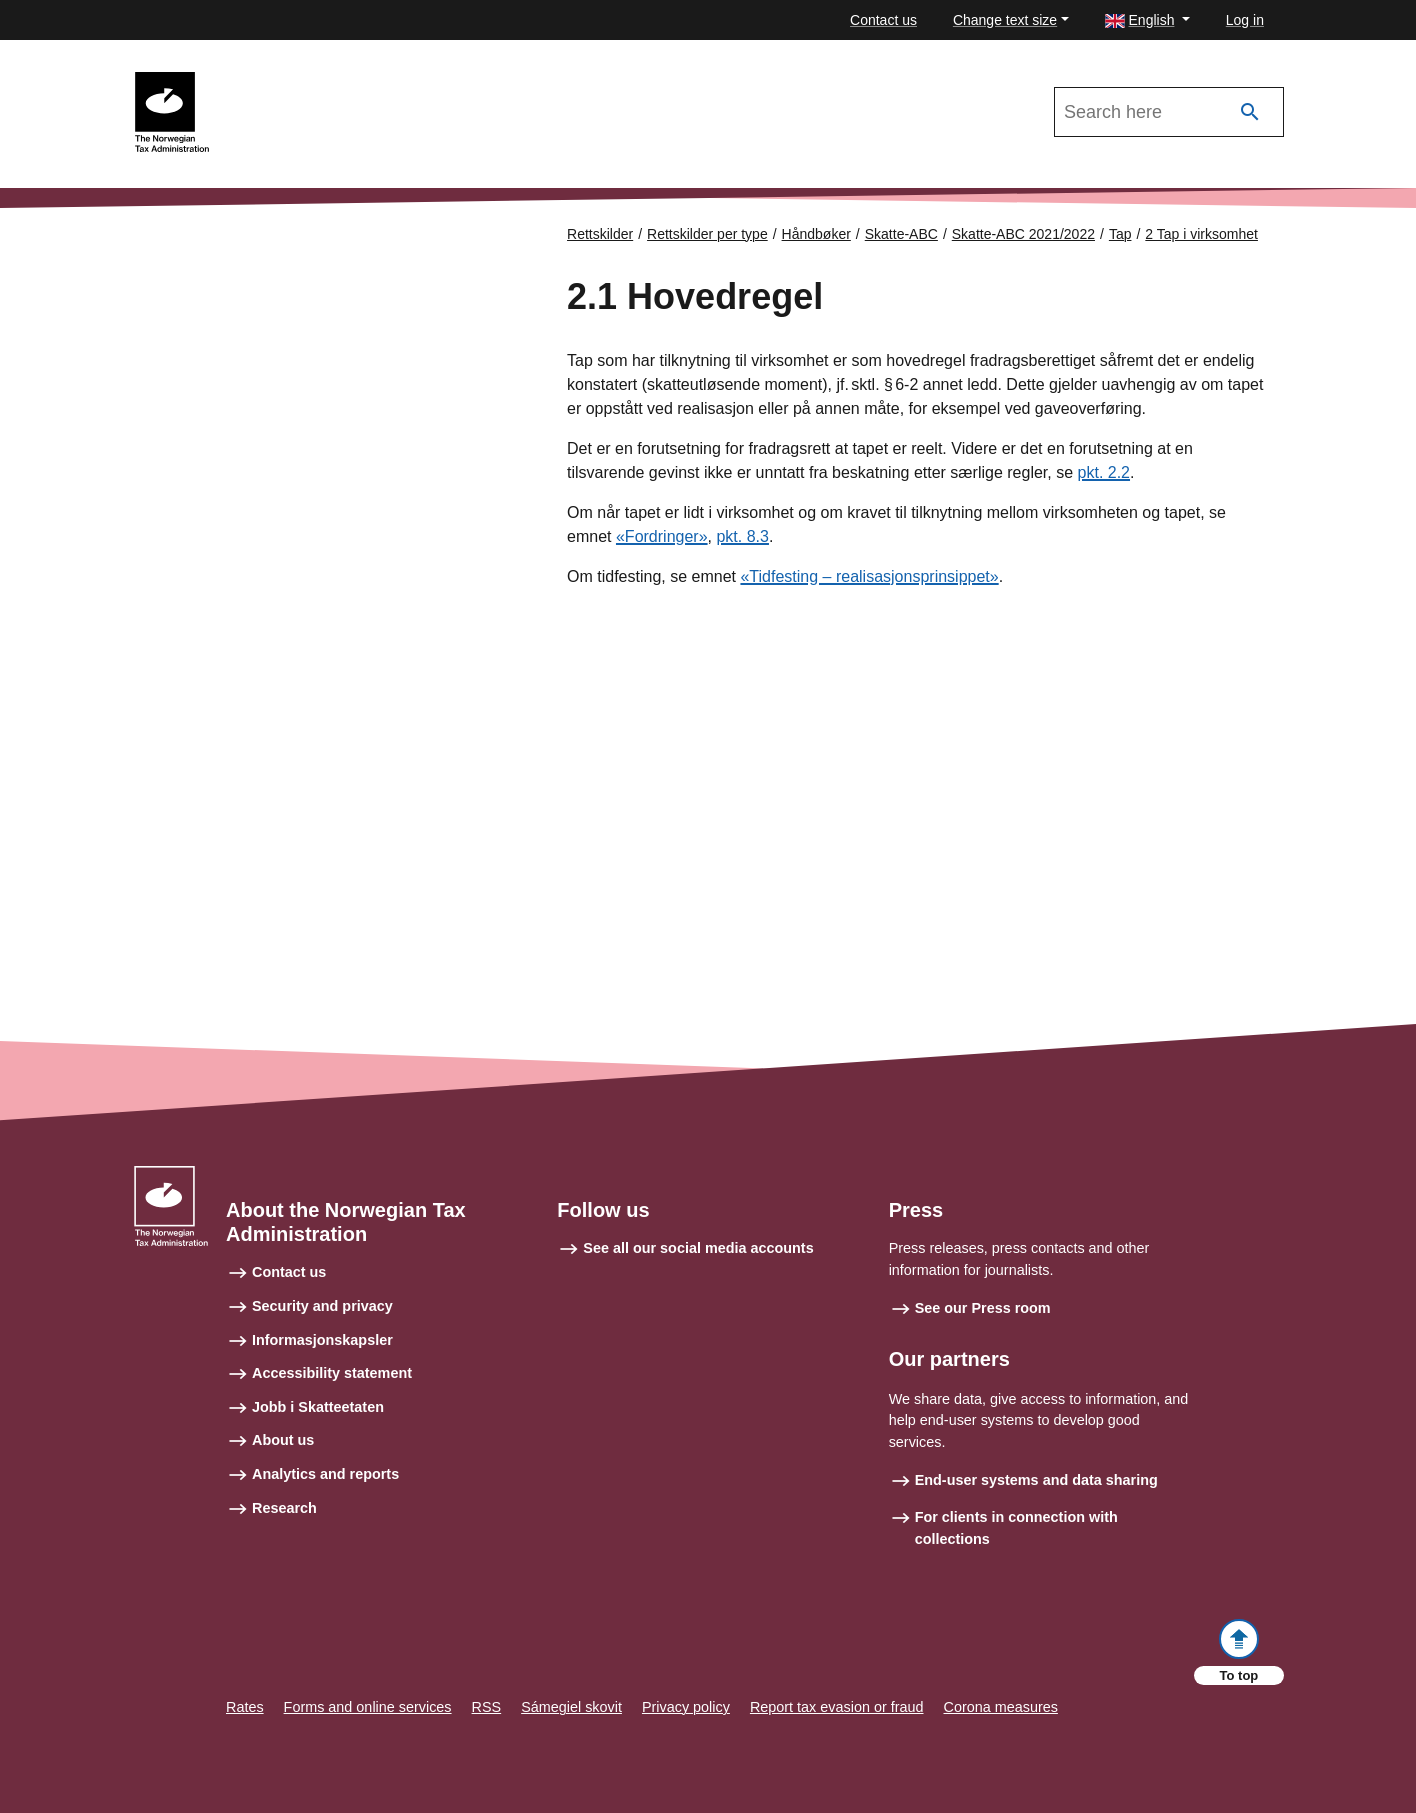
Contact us (883, 20)
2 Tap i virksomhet (1201, 234)
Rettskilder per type (707, 234)
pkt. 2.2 (1104, 472)
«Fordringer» (662, 536)
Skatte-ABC (901, 234)
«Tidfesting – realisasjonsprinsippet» (869, 576)
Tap (1120, 234)
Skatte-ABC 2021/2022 (300, 81)
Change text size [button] (1005, 20)
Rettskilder (600, 234)
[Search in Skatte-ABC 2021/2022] (1169, 112)
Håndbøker (816, 234)
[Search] (1250, 112)
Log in (1245, 20)
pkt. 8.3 (742, 536)
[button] (1147, 20)
